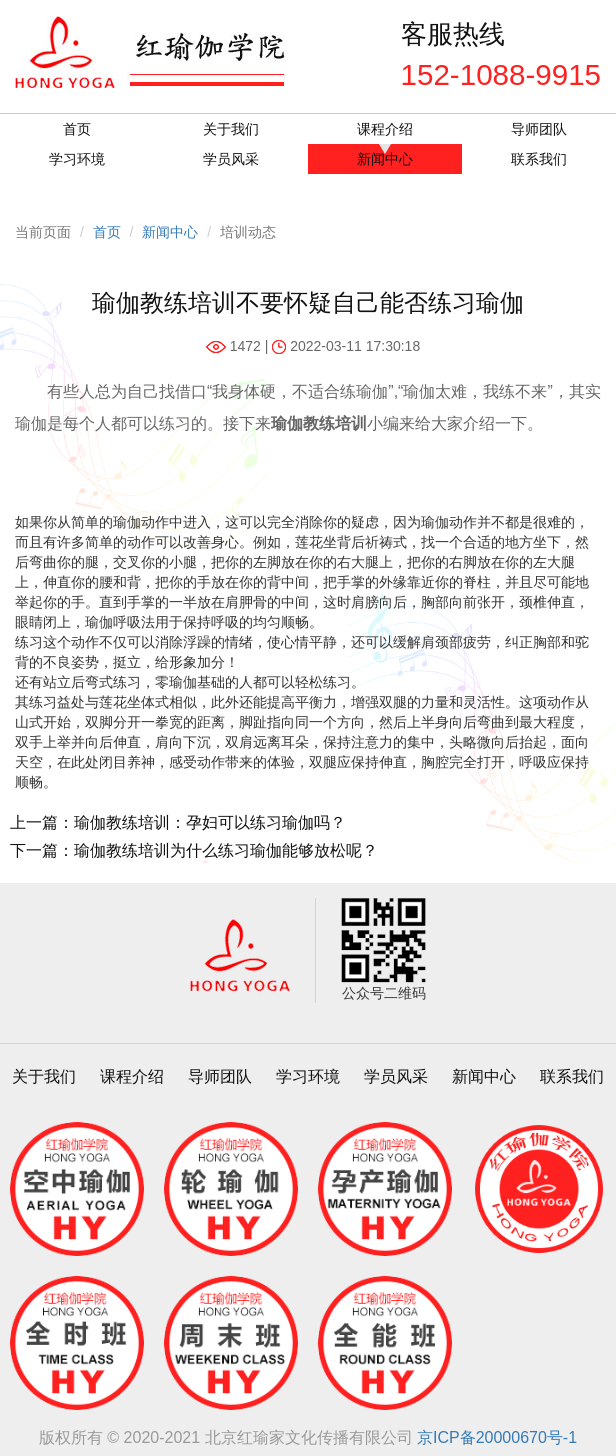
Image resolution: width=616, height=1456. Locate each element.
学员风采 (231, 159)
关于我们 (231, 129)
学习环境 (77, 159)
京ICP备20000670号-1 (497, 1437)
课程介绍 (385, 129)
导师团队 (539, 129)
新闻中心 (385, 159)
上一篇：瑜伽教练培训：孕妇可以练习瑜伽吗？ (178, 822)
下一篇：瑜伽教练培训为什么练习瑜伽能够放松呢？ (194, 850)
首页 (77, 129)
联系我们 (539, 159)
